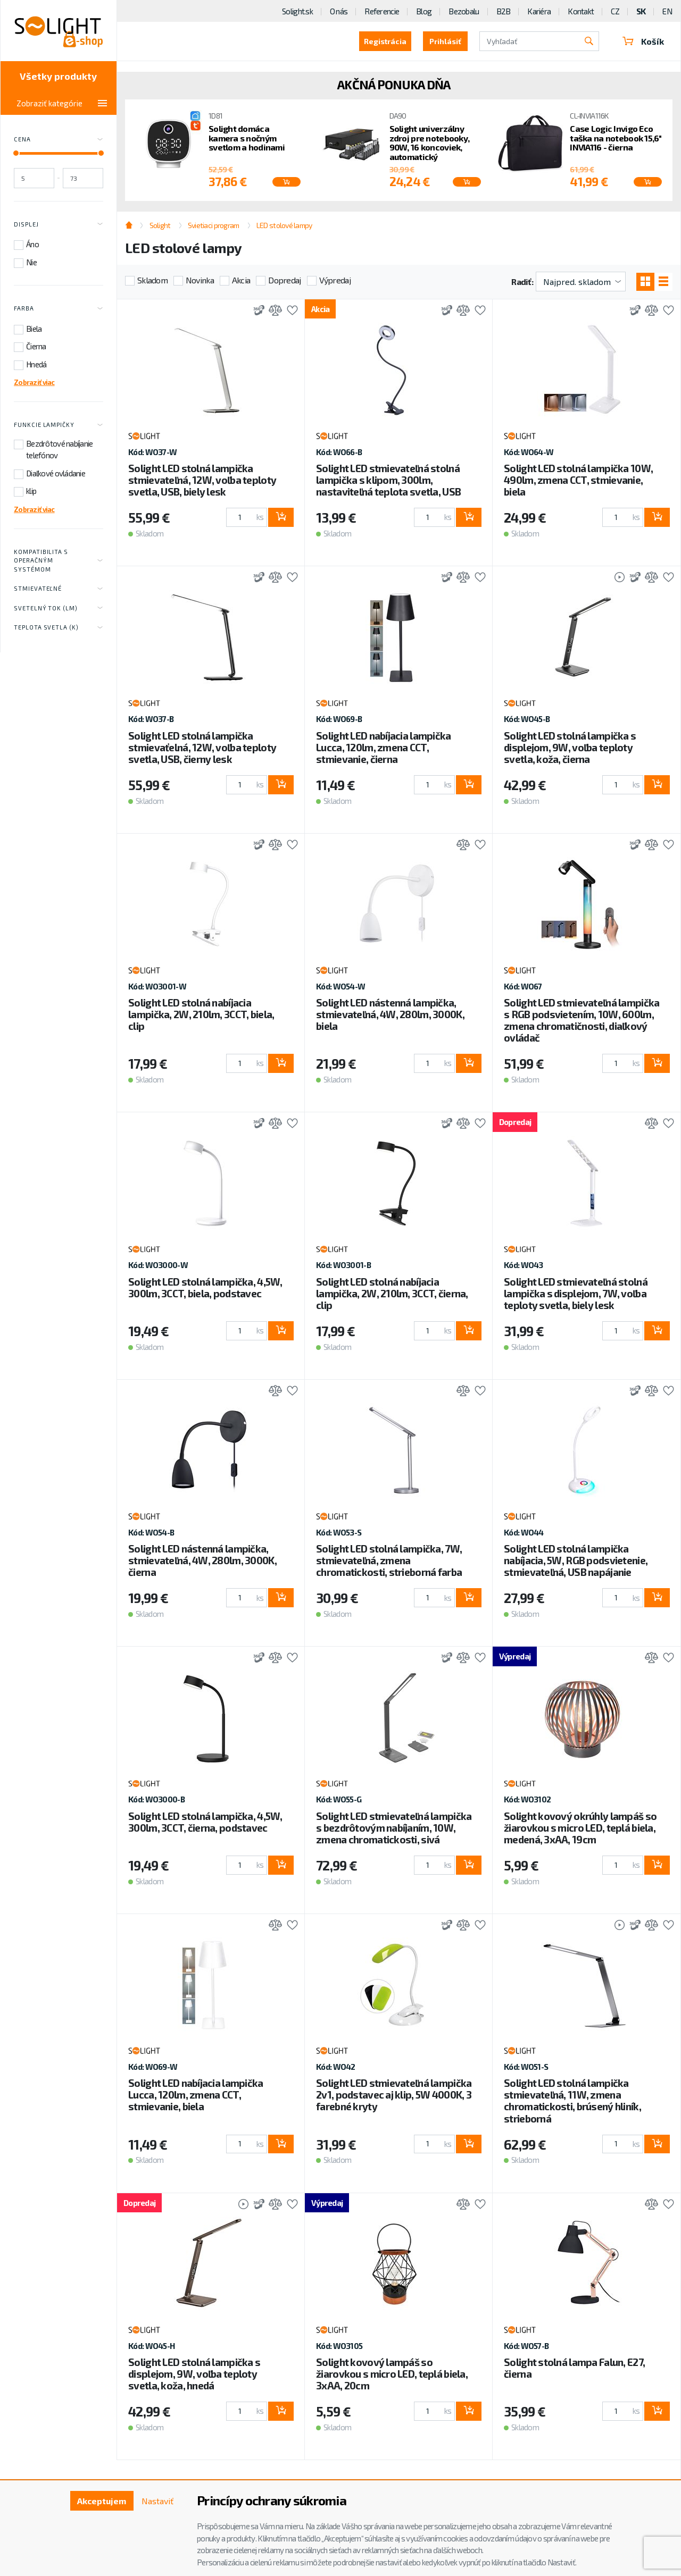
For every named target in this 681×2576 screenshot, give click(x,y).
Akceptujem (101, 2501)
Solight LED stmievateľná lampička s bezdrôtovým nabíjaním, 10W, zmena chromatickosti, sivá (393, 1827)
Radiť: (522, 281)
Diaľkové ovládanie (55, 473)
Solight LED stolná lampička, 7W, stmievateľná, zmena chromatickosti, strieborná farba (389, 1560)
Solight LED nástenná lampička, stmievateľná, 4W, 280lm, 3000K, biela (390, 1014)
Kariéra (539, 11)
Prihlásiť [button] (445, 41)
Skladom (152, 280)
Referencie (381, 11)
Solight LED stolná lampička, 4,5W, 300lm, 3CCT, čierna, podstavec (205, 1822)
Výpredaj (335, 280)
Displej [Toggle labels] (58, 224)
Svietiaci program (213, 225)
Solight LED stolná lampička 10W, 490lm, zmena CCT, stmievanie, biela (578, 480)
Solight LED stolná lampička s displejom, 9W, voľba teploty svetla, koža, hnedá (194, 2374)
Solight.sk (297, 11)
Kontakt (581, 11)
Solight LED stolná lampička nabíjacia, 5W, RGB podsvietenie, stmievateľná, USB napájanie (575, 1560)
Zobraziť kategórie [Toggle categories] (61, 103)
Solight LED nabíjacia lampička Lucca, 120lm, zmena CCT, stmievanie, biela (195, 2094)
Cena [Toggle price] (58, 140)
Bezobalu (464, 11)
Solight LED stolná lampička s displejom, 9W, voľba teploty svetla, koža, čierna (570, 747)
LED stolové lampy (284, 225)
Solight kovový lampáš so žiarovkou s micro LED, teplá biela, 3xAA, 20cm (392, 2374)
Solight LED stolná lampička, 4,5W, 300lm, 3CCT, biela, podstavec (205, 1287)
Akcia (241, 280)
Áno (32, 244)
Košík (643, 41)
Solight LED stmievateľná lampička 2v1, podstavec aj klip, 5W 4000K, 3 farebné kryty (393, 2094)
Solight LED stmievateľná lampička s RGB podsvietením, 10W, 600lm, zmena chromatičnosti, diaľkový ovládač (581, 1020)
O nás (338, 11)
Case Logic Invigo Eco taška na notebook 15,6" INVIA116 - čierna (615, 138)
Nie (31, 262)
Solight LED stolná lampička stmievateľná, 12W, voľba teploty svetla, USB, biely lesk (202, 480)
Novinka (200, 280)
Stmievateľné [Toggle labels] (58, 589)
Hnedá (36, 364)
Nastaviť (157, 2501)
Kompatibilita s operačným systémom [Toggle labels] (58, 560)
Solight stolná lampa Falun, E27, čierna (574, 2368)
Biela (33, 328)
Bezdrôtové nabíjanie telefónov (59, 449)
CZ (615, 11)
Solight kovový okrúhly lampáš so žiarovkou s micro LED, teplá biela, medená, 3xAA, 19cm (580, 1827)
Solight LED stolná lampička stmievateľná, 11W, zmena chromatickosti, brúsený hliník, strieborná (572, 2100)
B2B (503, 11)
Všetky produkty (58, 76)
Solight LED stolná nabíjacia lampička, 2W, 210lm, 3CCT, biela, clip (201, 1014)
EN (667, 11)
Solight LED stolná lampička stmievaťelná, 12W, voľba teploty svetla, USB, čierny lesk (202, 747)
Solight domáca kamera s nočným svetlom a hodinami (247, 138)
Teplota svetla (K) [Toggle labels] (58, 628)
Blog (423, 11)
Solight (160, 225)
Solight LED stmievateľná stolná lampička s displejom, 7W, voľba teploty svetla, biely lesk (575, 1293)
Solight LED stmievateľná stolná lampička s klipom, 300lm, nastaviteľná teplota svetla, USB (388, 480)
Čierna (36, 346)
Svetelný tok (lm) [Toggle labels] (58, 608)
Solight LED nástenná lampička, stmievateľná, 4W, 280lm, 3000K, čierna (202, 1560)
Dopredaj (284, 280)
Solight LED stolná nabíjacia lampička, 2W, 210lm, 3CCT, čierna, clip (392, 1293)
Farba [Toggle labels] (58, 309)
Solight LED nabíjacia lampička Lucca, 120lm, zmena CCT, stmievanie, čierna (383, 747)
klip (31, 491)
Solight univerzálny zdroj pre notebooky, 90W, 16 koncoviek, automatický (429, 142)
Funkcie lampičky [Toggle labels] (58, 425)
